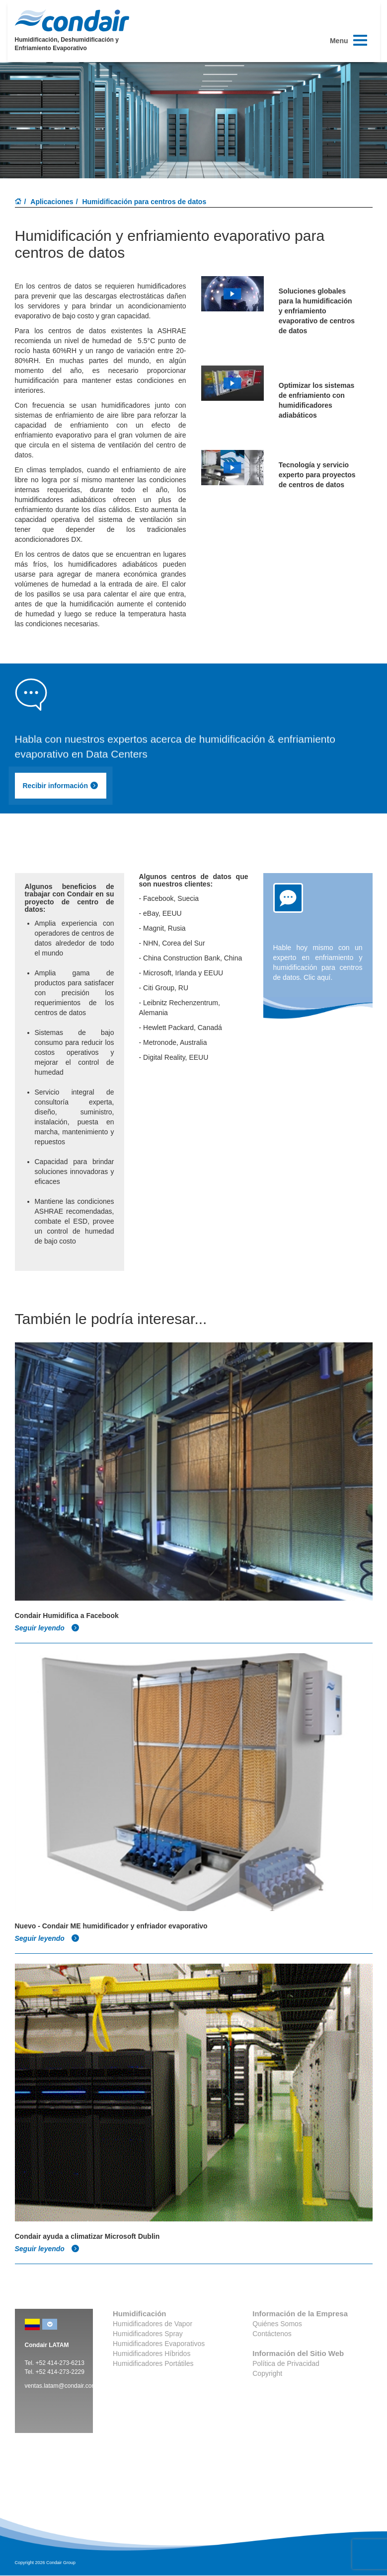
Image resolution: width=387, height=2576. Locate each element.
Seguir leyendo (47, 1628)
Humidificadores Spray (148, 2334)
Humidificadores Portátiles (153, 2363)
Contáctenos (272, 2334)
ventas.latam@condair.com (61, 2385)
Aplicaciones (51, 202)
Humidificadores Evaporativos (159, 2344)
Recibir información (60, 786)
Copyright (267, 2373)
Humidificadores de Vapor (152, 2324)
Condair (72, 20)
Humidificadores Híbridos (151, 2353)
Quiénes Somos (277, 2324)
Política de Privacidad (285, 2363)
